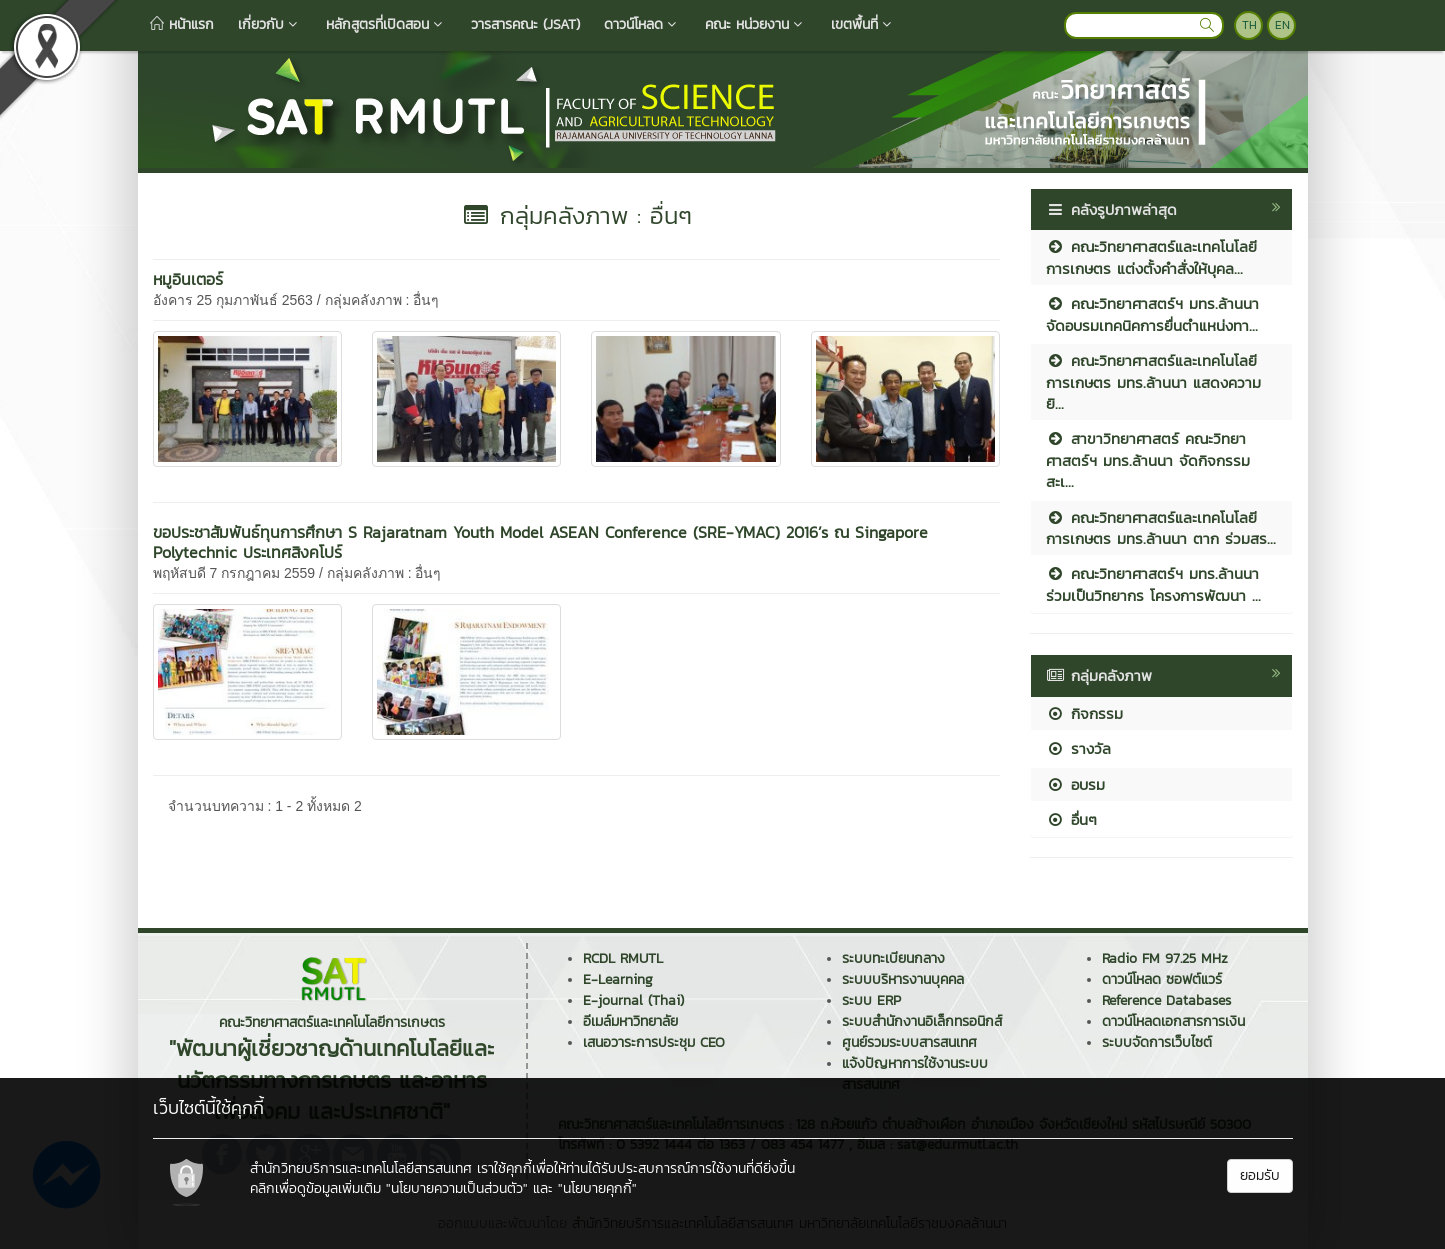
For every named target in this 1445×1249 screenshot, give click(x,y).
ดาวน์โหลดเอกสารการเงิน (1173, 1021)
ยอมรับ (1260, 1175)
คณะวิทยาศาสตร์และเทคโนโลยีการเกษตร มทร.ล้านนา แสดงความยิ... (1153, 382)
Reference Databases (1166, 1000)
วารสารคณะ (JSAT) (525, 24)
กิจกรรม (1084, 713)
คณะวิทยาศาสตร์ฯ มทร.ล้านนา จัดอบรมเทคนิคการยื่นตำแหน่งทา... (1152, 314)
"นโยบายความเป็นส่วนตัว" (457, 1188)
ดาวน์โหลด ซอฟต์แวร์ (1162, 979)
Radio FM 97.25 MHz (1165, 958)
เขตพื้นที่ (863, 24)
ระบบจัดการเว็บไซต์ (1157, 1042)
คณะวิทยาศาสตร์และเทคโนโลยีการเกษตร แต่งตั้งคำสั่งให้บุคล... (1151, 257)
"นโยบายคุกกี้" (597, 1188)
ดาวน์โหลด (642, 24)
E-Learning (618, 979)
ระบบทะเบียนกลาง (893, 958)
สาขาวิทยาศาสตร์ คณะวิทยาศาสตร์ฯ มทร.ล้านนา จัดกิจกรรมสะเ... (1148, 460)
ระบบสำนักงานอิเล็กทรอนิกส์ (922, 1021)
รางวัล (1078, 748)
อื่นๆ (1071, 819)
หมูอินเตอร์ (188, 279)
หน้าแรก (182, 24)
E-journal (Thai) (633, 1000)
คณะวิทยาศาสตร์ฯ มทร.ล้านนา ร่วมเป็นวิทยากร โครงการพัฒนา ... (1153, 584)
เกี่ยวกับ (270, 24)
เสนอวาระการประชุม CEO (654, 1042)
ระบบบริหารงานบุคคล (903, 979)
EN (1282, 25)
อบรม (1075, 784)
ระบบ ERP (871, 1000)
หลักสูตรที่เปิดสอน (386, 24)
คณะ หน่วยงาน (756, 24)
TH (1249, 25)
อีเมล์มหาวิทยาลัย (630, 1021)
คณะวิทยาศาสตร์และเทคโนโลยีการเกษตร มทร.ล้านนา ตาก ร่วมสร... (1161, 528)
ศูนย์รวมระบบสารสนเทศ (909, 1042)
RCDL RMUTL (623, 958)
